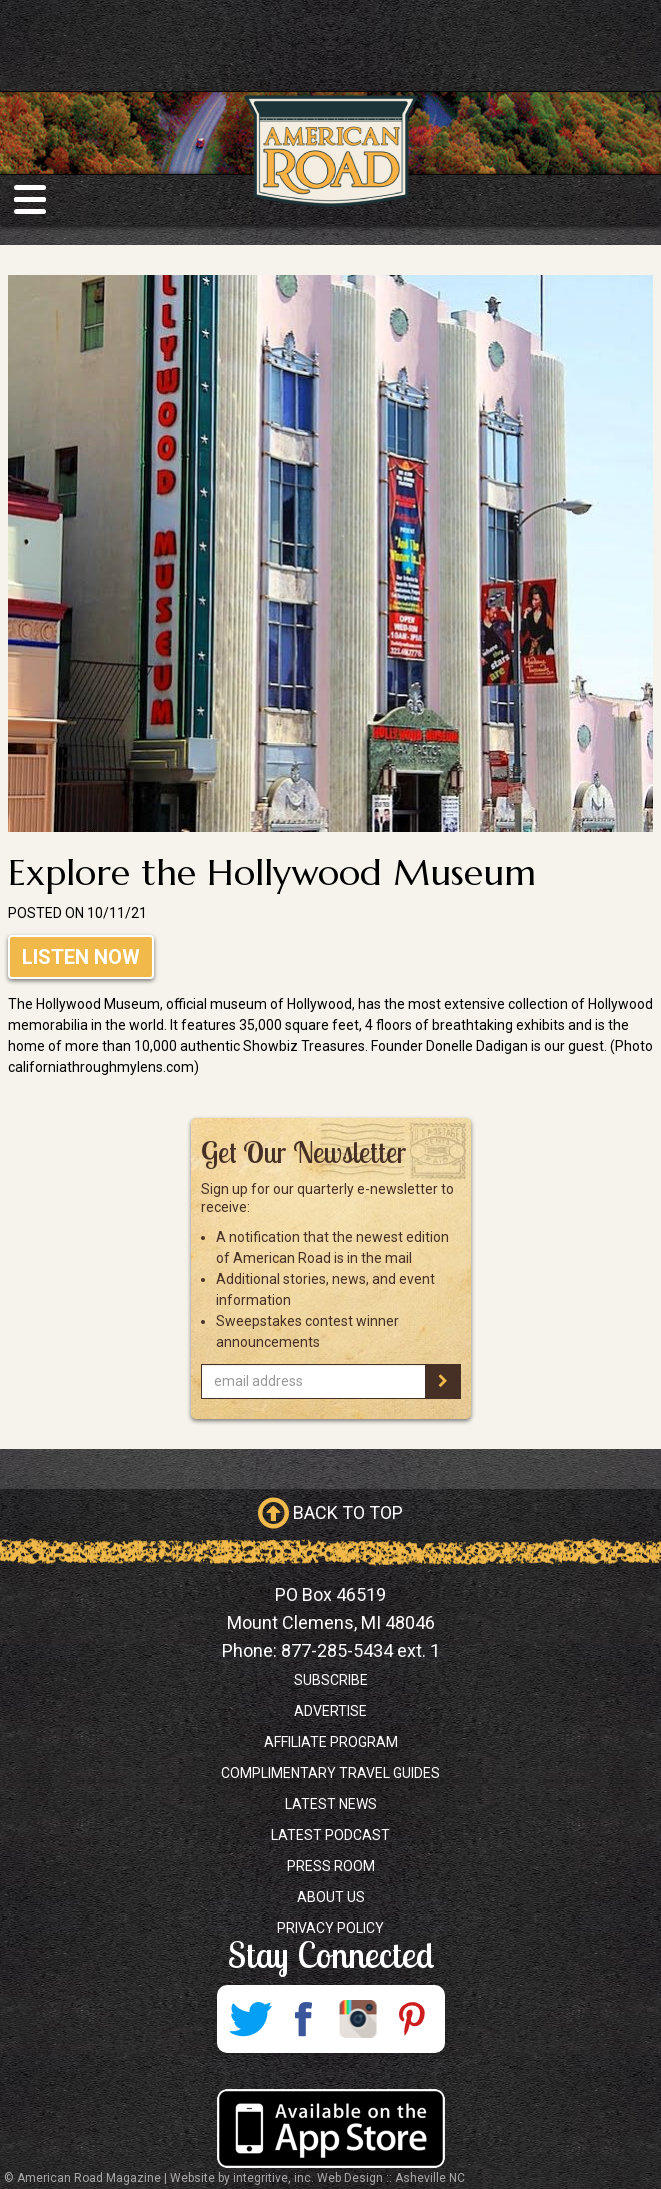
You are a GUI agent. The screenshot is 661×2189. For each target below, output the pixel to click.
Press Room (331, 1866)
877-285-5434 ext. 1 (360, 1650)
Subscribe (331, 1680)
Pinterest (412, 2019)
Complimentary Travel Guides (330, 1773)
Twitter (250, 2019)
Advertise (330, 1711)
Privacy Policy (330, 1928)
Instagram (358, 2019)
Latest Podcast (330, 1835)
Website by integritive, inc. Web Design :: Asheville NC (317, 2178)
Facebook (304, 2019)
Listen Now (81, 957)
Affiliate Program (331, 1742)
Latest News (331, 1804)
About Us (331, 1897)
